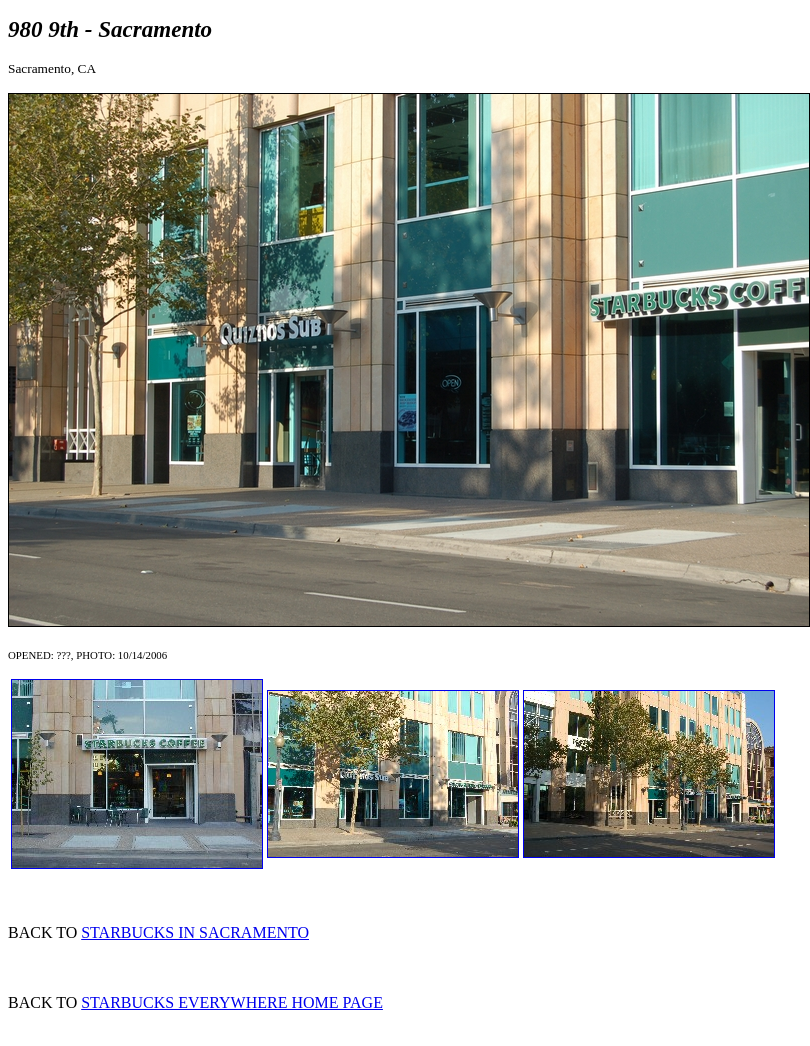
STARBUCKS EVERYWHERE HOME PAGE (232, 1002)
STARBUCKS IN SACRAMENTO (195, 932)
